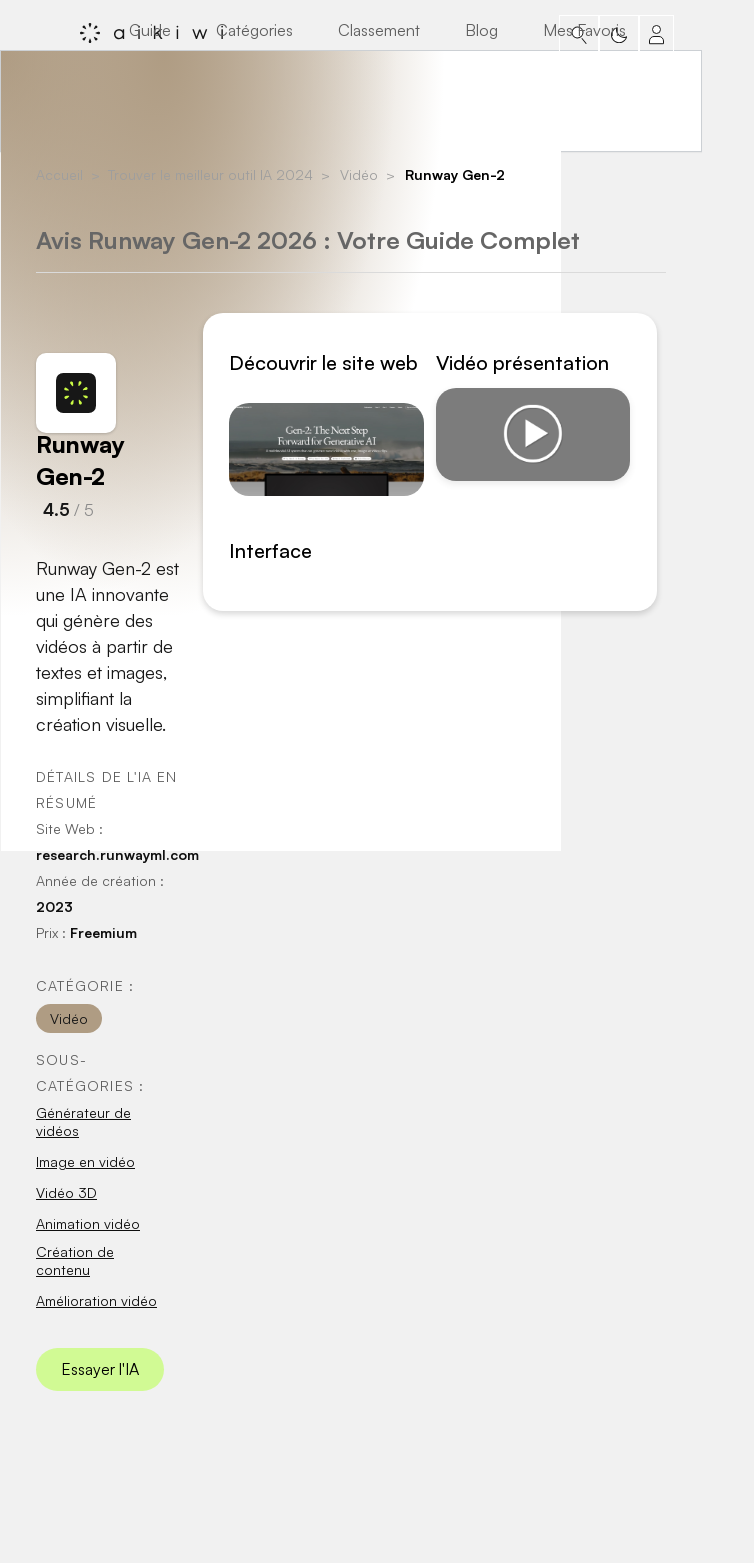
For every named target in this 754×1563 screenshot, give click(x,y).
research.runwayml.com (117, 854)
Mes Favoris (584, 30)
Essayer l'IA (100, 1369)
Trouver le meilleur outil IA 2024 (210, 174)
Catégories (254, 30)
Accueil (59, 174)
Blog (481, 30)
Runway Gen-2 (455, 174)
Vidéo (359, 174)
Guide (150, 30)
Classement (379, 30)
